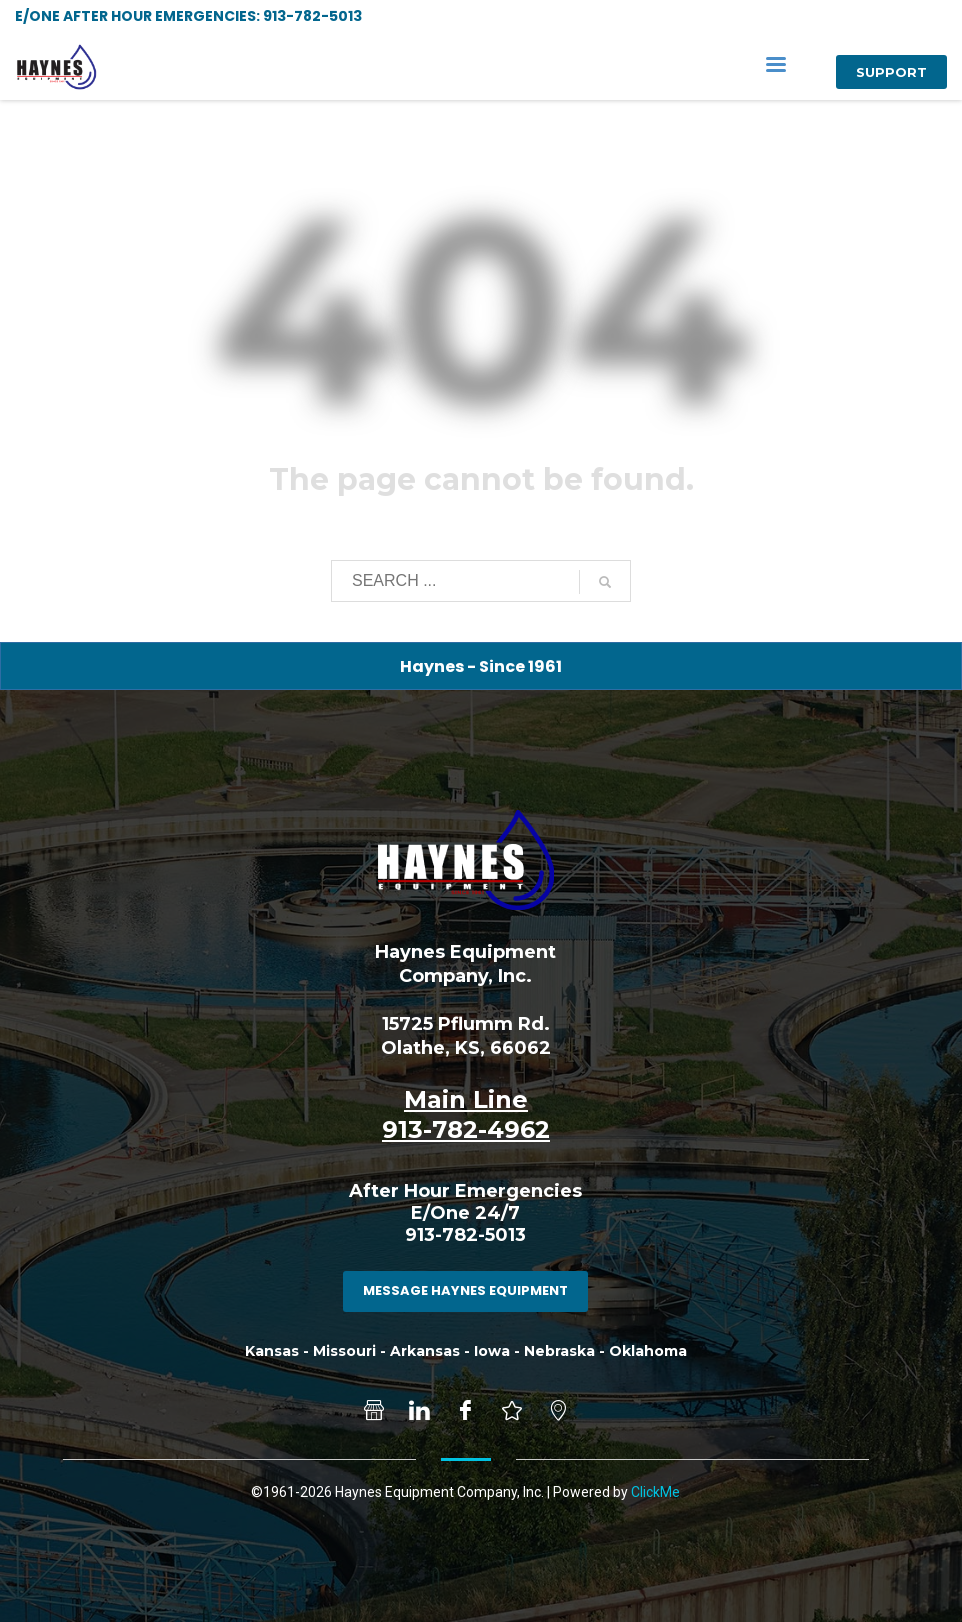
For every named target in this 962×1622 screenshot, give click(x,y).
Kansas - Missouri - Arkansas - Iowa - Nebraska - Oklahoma (466, 1351)
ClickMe (655, 1492)
